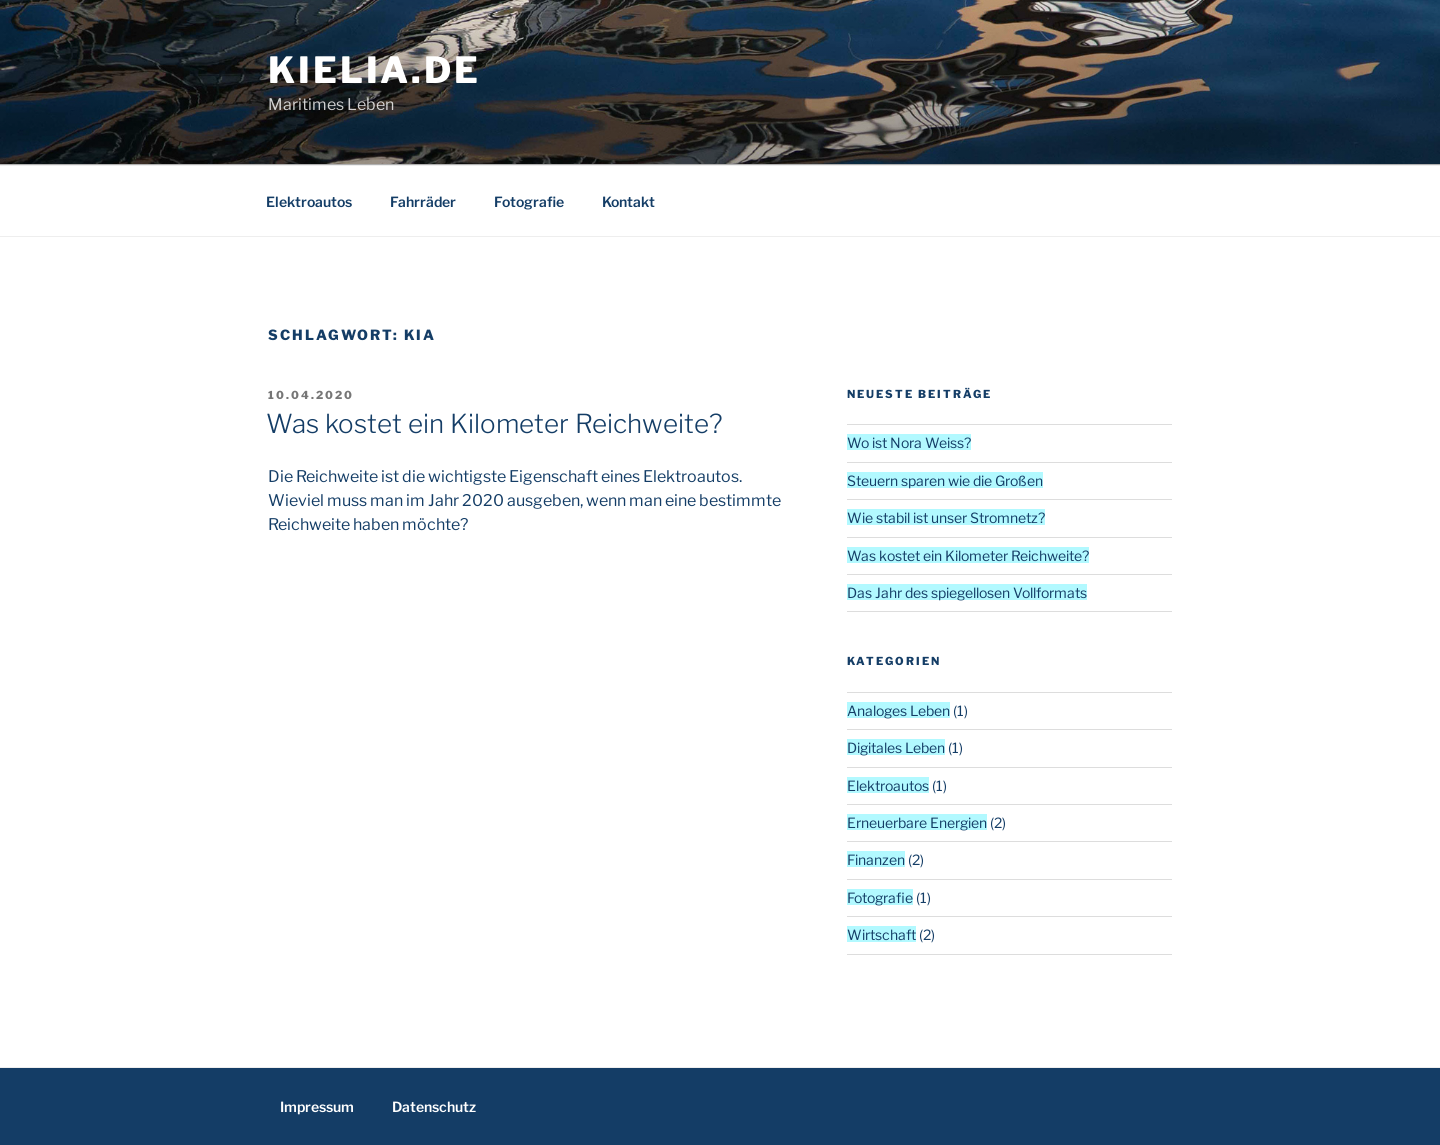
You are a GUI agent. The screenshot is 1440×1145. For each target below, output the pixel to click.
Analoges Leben (898, 710)
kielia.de (374, 70)
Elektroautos (309, 201)
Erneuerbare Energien (917, 822)
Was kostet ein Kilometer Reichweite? (494, 423)
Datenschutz (434, 1106)
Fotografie (529, 201)
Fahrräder (423, 201)
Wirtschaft (881, 934)
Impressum (317, 1106)
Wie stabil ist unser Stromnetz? (946, 517)
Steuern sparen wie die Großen (945, 480)
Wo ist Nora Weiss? (909, 442)
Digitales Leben (896, 747)
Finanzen (876, 859)
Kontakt (628, 201)
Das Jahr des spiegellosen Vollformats (967, 592)
